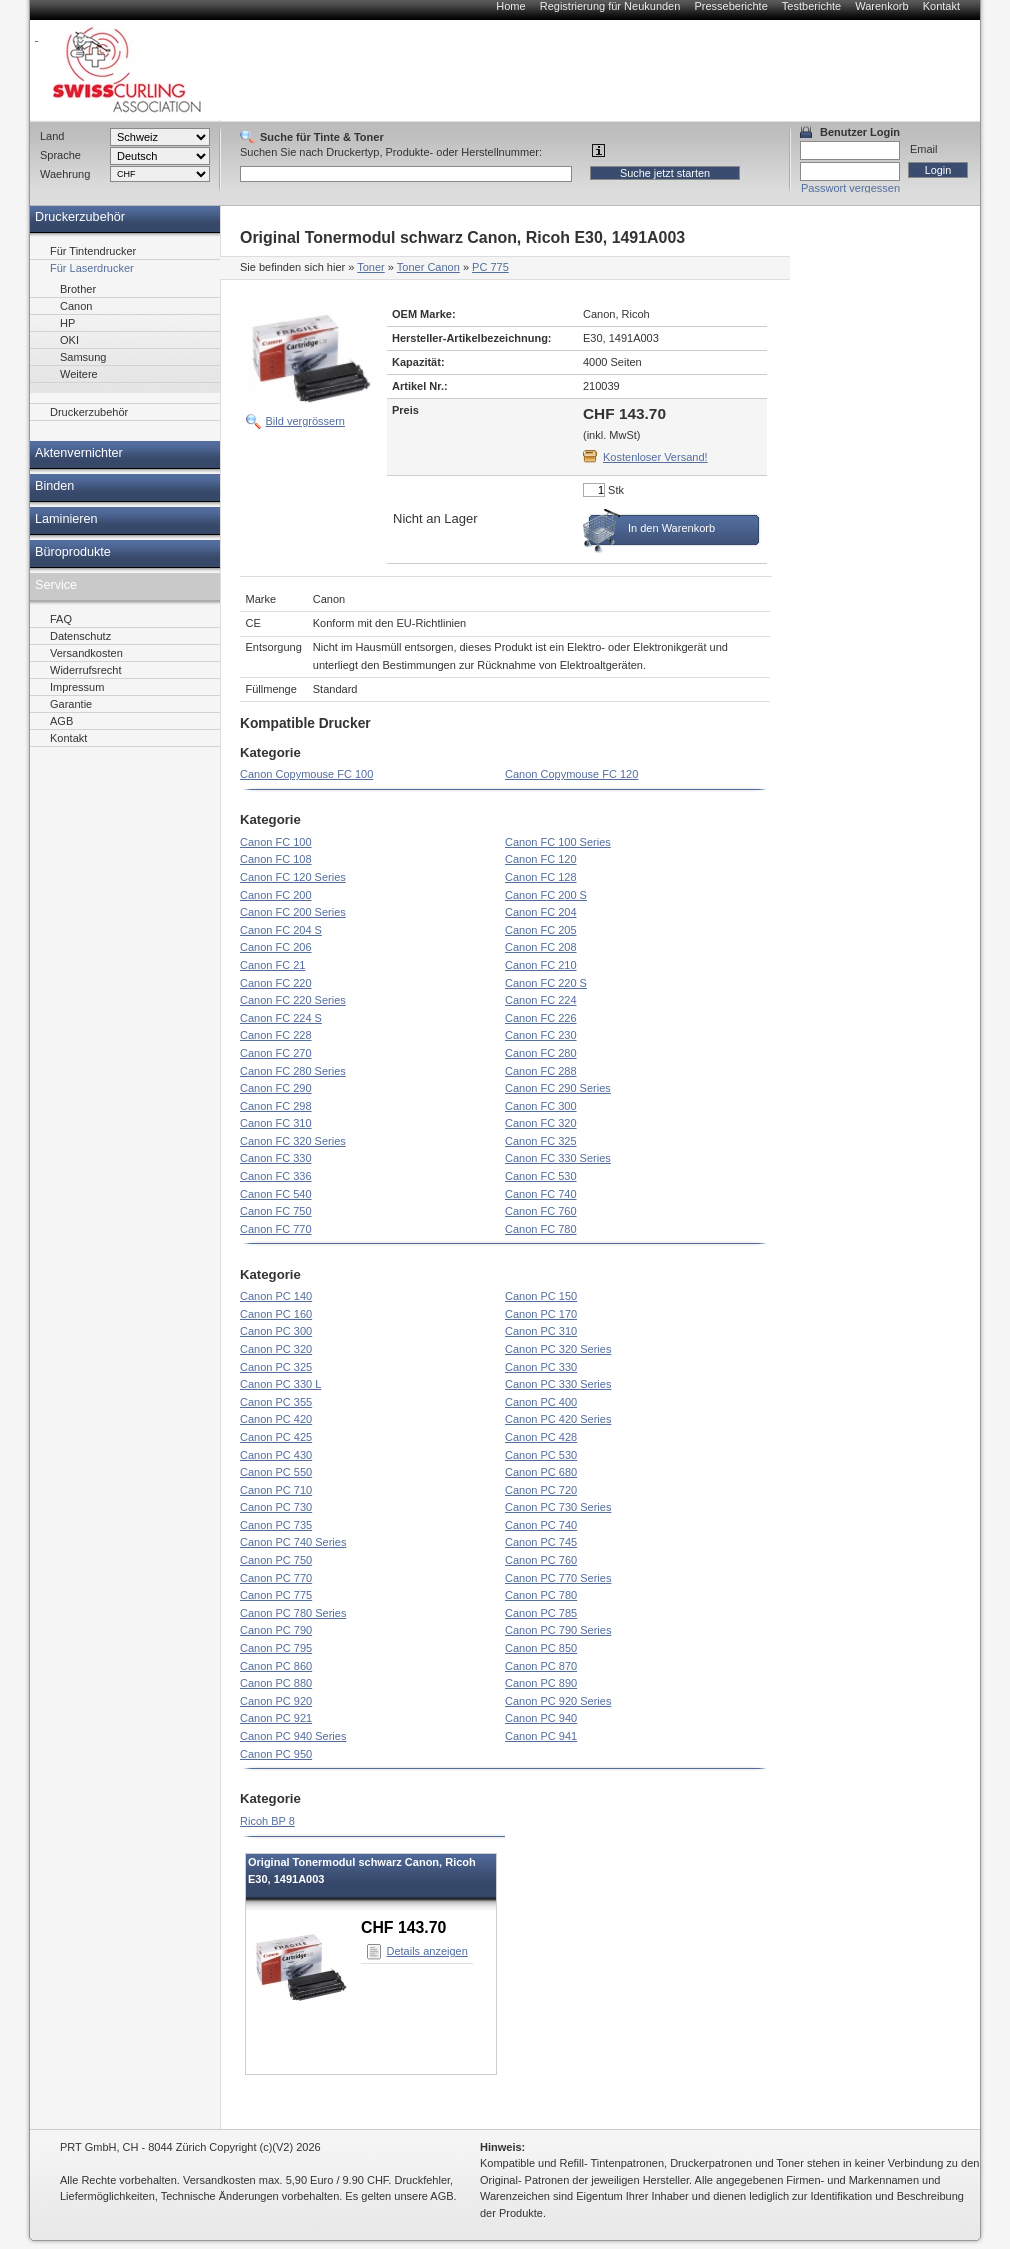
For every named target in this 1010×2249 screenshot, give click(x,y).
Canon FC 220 (276, 983)
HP (67, 323)
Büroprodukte (73, 552)
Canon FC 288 (541, 1071)
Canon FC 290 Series (558, 1088)
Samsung (83, 357)
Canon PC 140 (276, 1296)
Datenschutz (80, 636)
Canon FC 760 (541, 1211)
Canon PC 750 (276, 1560)
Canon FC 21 (272, 965)
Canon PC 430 (276, 1455)
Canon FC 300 (541, 1106)
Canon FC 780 (541, 1229)
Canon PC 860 (276, 1666)
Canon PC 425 (276, 1437)
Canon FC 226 (541, 1018)
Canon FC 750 (276, 1211)
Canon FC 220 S (546, 983)
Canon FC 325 (541, 1141)
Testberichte (811, 6)
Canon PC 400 (541, 1402)
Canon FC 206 (276, 947)
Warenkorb (881, 6)
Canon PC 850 (541, 1648)
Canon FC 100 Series (558, 842)
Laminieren (66, 519)
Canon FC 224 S (281, 1018)
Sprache (60, 155)
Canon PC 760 (541, 1560)
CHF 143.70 (403, 1927)
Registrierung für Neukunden (610, 6)
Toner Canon (428, 267)
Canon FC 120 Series (293, 877)
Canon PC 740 (541, 1525)
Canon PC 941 (541, 1736)
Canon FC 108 (276, 859)
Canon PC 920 (276, 1701)
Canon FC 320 (541, 1123)
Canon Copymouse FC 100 (306, 774)
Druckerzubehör (80, 217)
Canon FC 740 (541, 1194)
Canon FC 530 (541, 1176)
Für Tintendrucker (93, 251)
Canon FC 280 (541, 1053)
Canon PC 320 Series (558, 1349)
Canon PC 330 (541, 1367)
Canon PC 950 (276, 1754)
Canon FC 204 (541, 912)
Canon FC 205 (541, 930)
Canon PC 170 (541, 1314)
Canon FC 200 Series (293, 912)
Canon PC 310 (541, 1331)
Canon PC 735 (276, 1525)
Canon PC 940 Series (293, 1736)
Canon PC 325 (276, 1367)
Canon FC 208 (541, 947)
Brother (78, 289)
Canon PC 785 (541, 1613)
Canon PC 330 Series (558, 1384)
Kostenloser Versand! (655, 457)
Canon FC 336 (276, 1176)
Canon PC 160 (276, 1314)
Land (52, 136)
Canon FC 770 (276, 1229)
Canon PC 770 (276, 1578)
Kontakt (941, 6)
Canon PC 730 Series (558, 1507)
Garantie (71, 704)
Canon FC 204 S (281, 930)
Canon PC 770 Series (558, 1578)
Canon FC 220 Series (293, 1000)
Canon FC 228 (276, 1035)
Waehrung (65, 174)
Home (510, 6)
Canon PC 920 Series (558, 1701)
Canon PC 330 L (280, 1384)
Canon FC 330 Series (558, 1158)
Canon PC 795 (276, 1648)
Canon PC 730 (276, 1507)
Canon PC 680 (541, 1472)
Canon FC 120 (541, 859)
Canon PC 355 (276, 1402)
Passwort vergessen (850, 188)
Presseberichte (730, 6)
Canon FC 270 (276, 1053)
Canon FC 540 (276, 1194)
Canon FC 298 (276, 1106)
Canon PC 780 (541, 1595)
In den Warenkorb (671, 528)
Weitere (79, 374)
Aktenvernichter (79, 453)
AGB (61, 721)
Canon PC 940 (541, 1718)
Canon (76, 306)
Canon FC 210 (541, 965)
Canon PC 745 (541, 1542)
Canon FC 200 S (546, 895)
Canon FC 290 (276, 1088)
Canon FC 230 (541, 1035)
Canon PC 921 (276, 1718)
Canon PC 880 (276, 1683)
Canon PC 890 (541, 1683)
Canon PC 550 (276, 1472)
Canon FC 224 (541, 1000)
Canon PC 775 (276, 1595)
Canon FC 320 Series (293, 1141)
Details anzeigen (427, 1951)
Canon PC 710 (276, 1490)
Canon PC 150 (541, 1296)
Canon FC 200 (276, 895)
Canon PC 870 (541, 1666)
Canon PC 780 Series (293, 1613)
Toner (371, 267)
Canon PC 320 (276, 1349)
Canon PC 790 (276, 1630)
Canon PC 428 (541, 1437)
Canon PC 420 (276, 1419)
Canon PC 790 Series (558, 1630)
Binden (54, 486)
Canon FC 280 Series (293, 1071)
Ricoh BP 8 (267, 1821)
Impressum (77, 687)
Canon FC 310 (276, 1123)
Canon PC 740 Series (293, 1542)
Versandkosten (86, 653)
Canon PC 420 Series (558, 1419)
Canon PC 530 (541, 1455)
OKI (69, 340)
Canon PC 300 (276, 1331)
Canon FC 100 (276, 842)
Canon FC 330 (276, 1158)
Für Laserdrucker (92, 268)
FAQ (61, 619)
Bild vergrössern (305, 421)
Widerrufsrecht (86, 670)
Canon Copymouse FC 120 (571, 774)
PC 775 (490, 267)
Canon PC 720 (541, 1490)
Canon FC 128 (541, 877)
